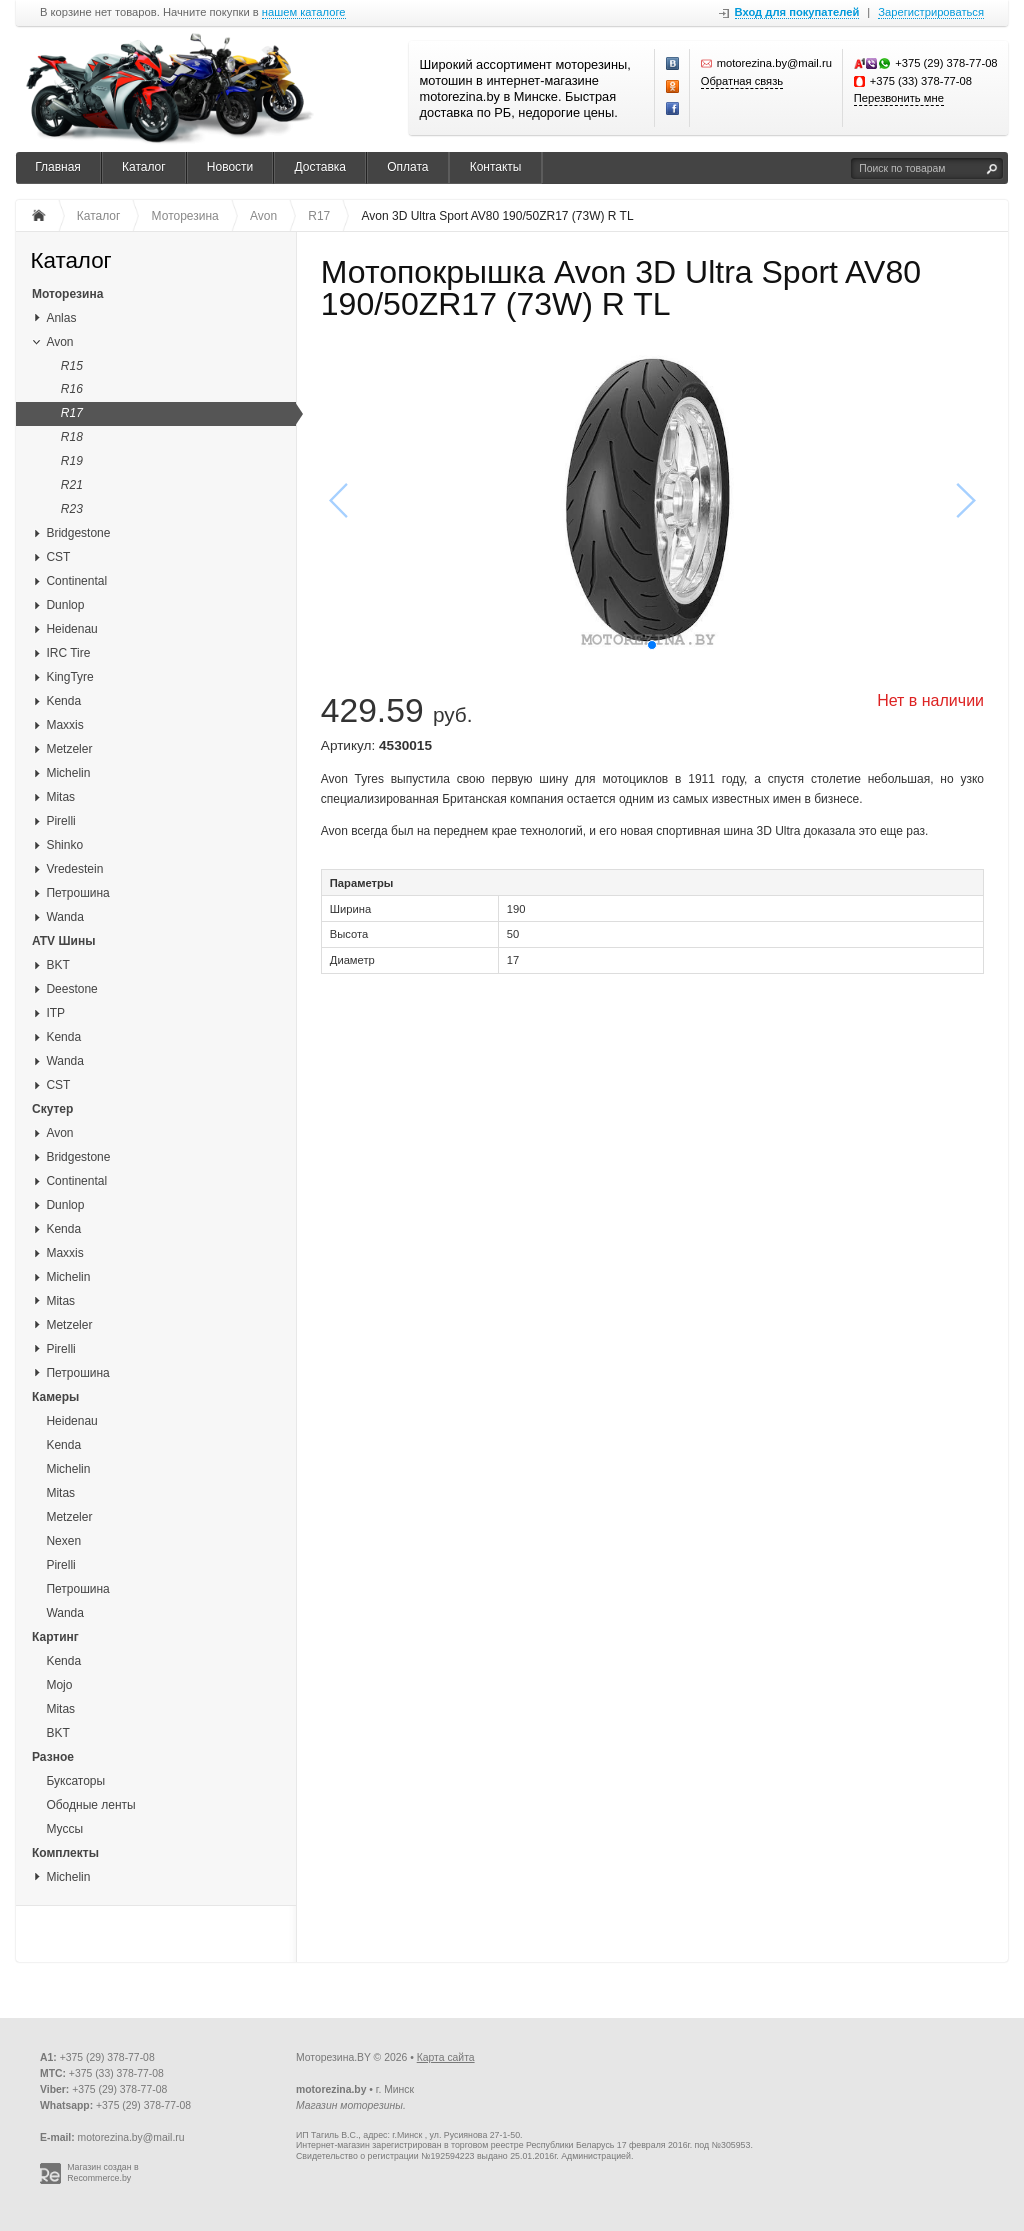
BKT (57, 965)
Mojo (59, 1685)
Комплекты (65, 1853)
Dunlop (65, 605)
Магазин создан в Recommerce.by (103, 2172)
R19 (72, 461)
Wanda (65, 917)
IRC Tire (68, 653)
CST (58, 557)
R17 (72, 413)
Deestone (71, 989)
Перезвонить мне (899, 98)
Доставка (320, 167)
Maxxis (64, 725)
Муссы (64, 1829)
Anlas (61, 318)
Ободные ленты (90, 1805)
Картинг (55, 1637)
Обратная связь (742, 81)
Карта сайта (446, 2057)
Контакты (496, 167)
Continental (76, 581)
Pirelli (60, 821)
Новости (230, 167)
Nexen (63, 1541)
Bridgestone (78, 533)
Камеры (55, 1397)
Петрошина (77, 893)
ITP (55, 1013)
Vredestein (74, 869)
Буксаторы (75, 1781)
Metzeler (69, 749)
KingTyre (69, 677)
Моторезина (67, 294)
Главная (58, 167)
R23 (72, 509)
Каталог (144, 167)
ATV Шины (63, 941)
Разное (53, 1757)
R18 (72, 437)
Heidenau (71, 629)
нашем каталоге (304, 12)
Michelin (68, 773)
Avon (59, 342)
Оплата (407, 167)
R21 (72, 485)
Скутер (52, 1109)
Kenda (63, 701)
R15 (72, 366)
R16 (72, 389)
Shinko (64, 845)
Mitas (60, 797)
